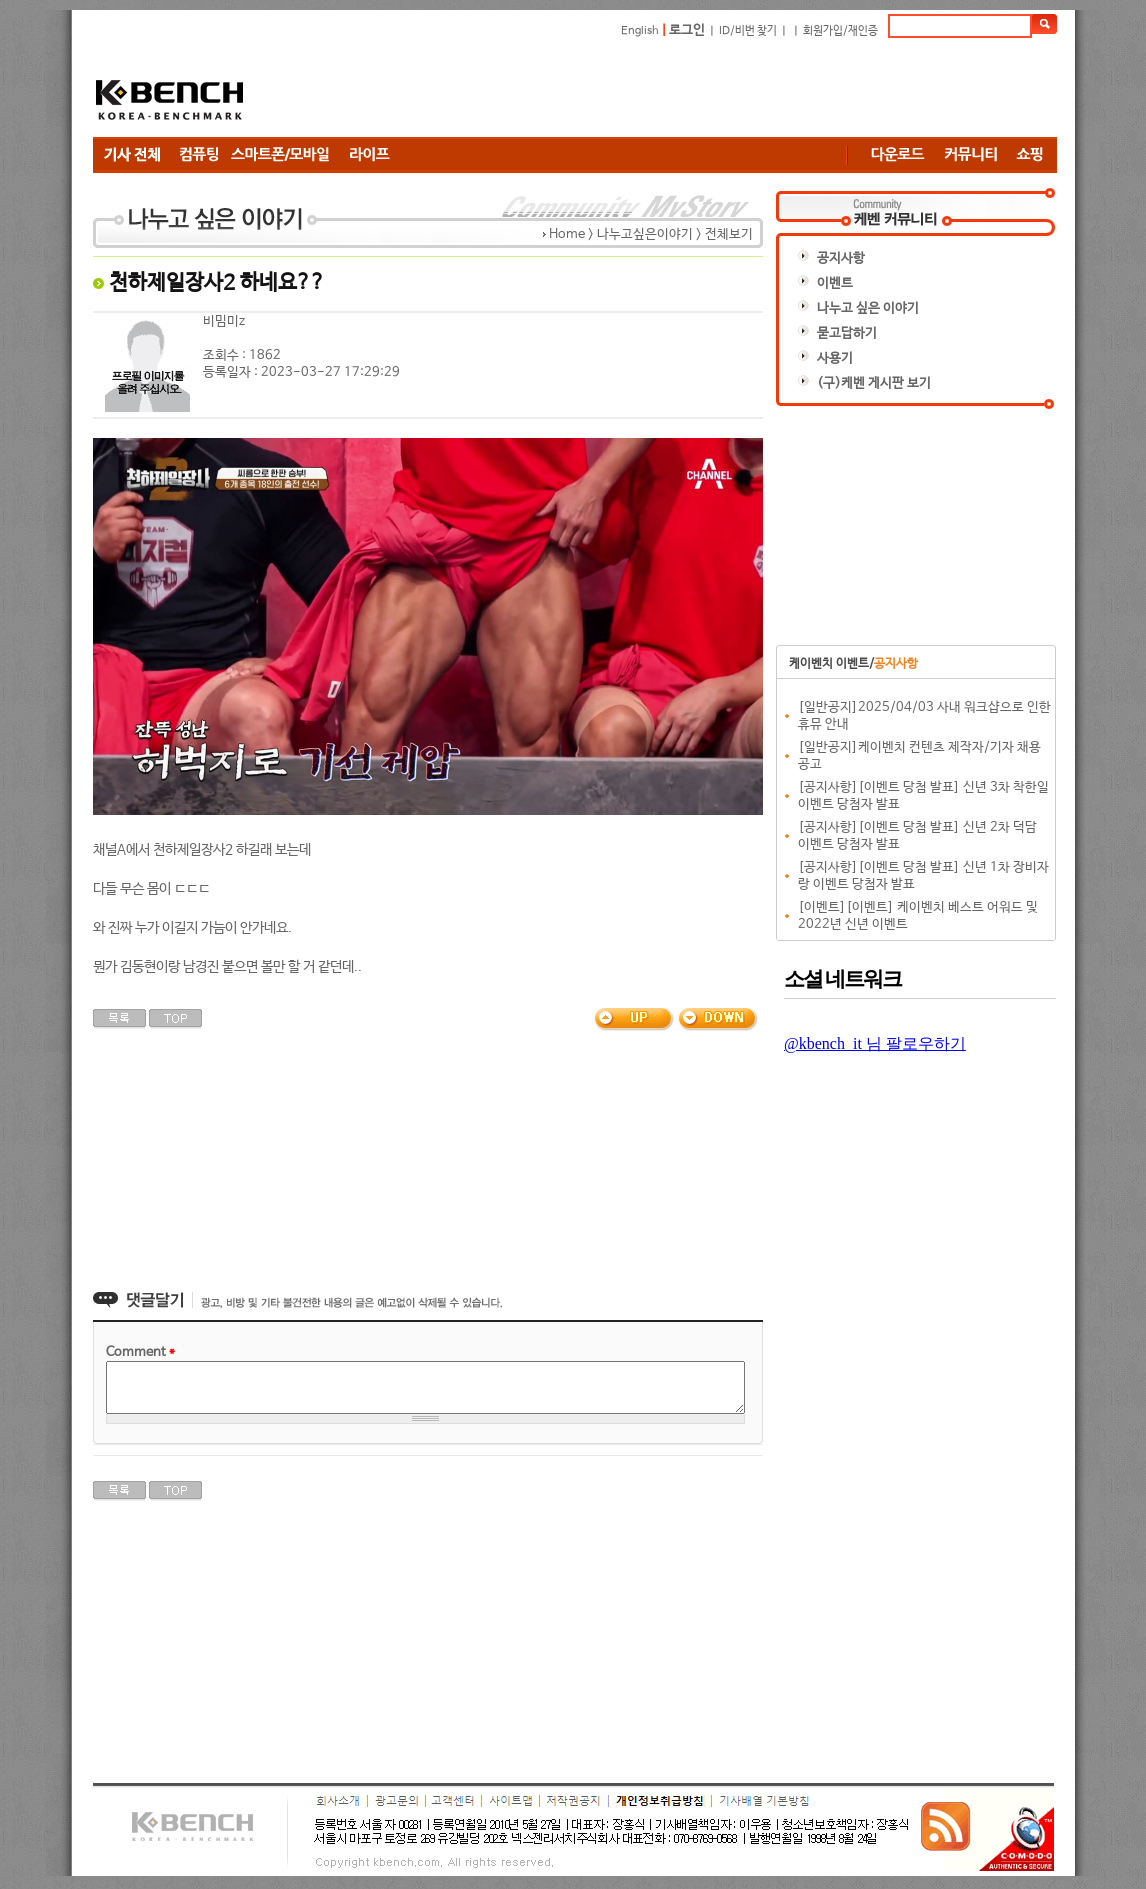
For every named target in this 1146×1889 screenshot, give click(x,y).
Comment (140, 1352)
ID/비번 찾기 (748, 31)
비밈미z (224, 321)
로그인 (687, 30)
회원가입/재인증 (840, 31)
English (640, 31)
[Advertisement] (693, 87)
